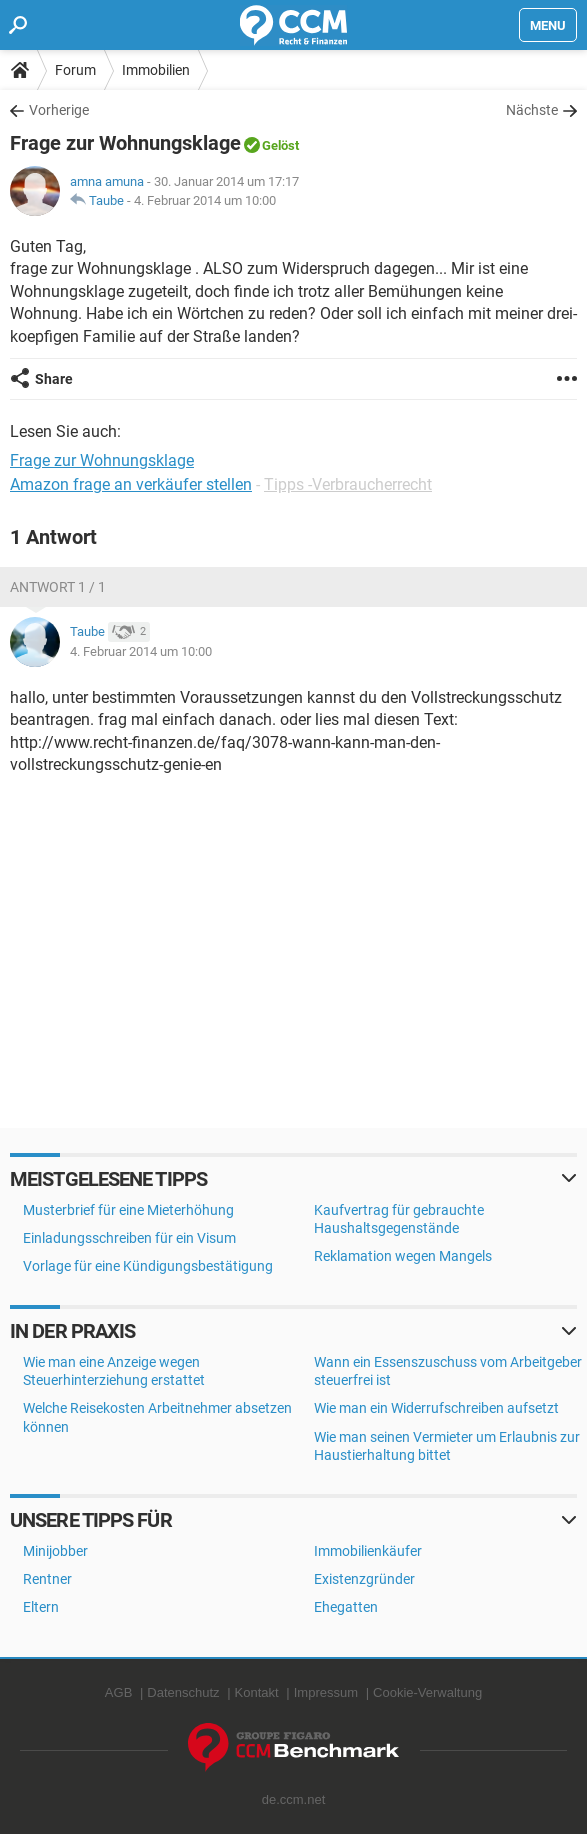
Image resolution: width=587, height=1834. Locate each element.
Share (54, 379)
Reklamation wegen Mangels (403, 1256)
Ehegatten (346, 1607)
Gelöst (280, 145)
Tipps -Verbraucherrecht (348, 484)
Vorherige (59, 110)
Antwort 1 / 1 (58, 587)
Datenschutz (183, 1692)
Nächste (532, 110)
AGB (118, 1692)
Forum (75, 70)
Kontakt (257, 1692)
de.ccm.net (294, 1799)
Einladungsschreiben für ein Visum (129, 1238)
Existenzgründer (364, 1579)
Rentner (47, 1579)
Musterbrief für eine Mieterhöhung (128, 1210)
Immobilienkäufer (368, 1551)
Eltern (41, 1607)
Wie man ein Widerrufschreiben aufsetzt (436, 1408)
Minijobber (55, 1551)
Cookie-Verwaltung (427, 1692)
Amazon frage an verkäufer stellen (131, 484)
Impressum (326, 1692)
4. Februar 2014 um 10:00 (205, 200)
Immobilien (156, 70)
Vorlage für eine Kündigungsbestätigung (148, 1266)
